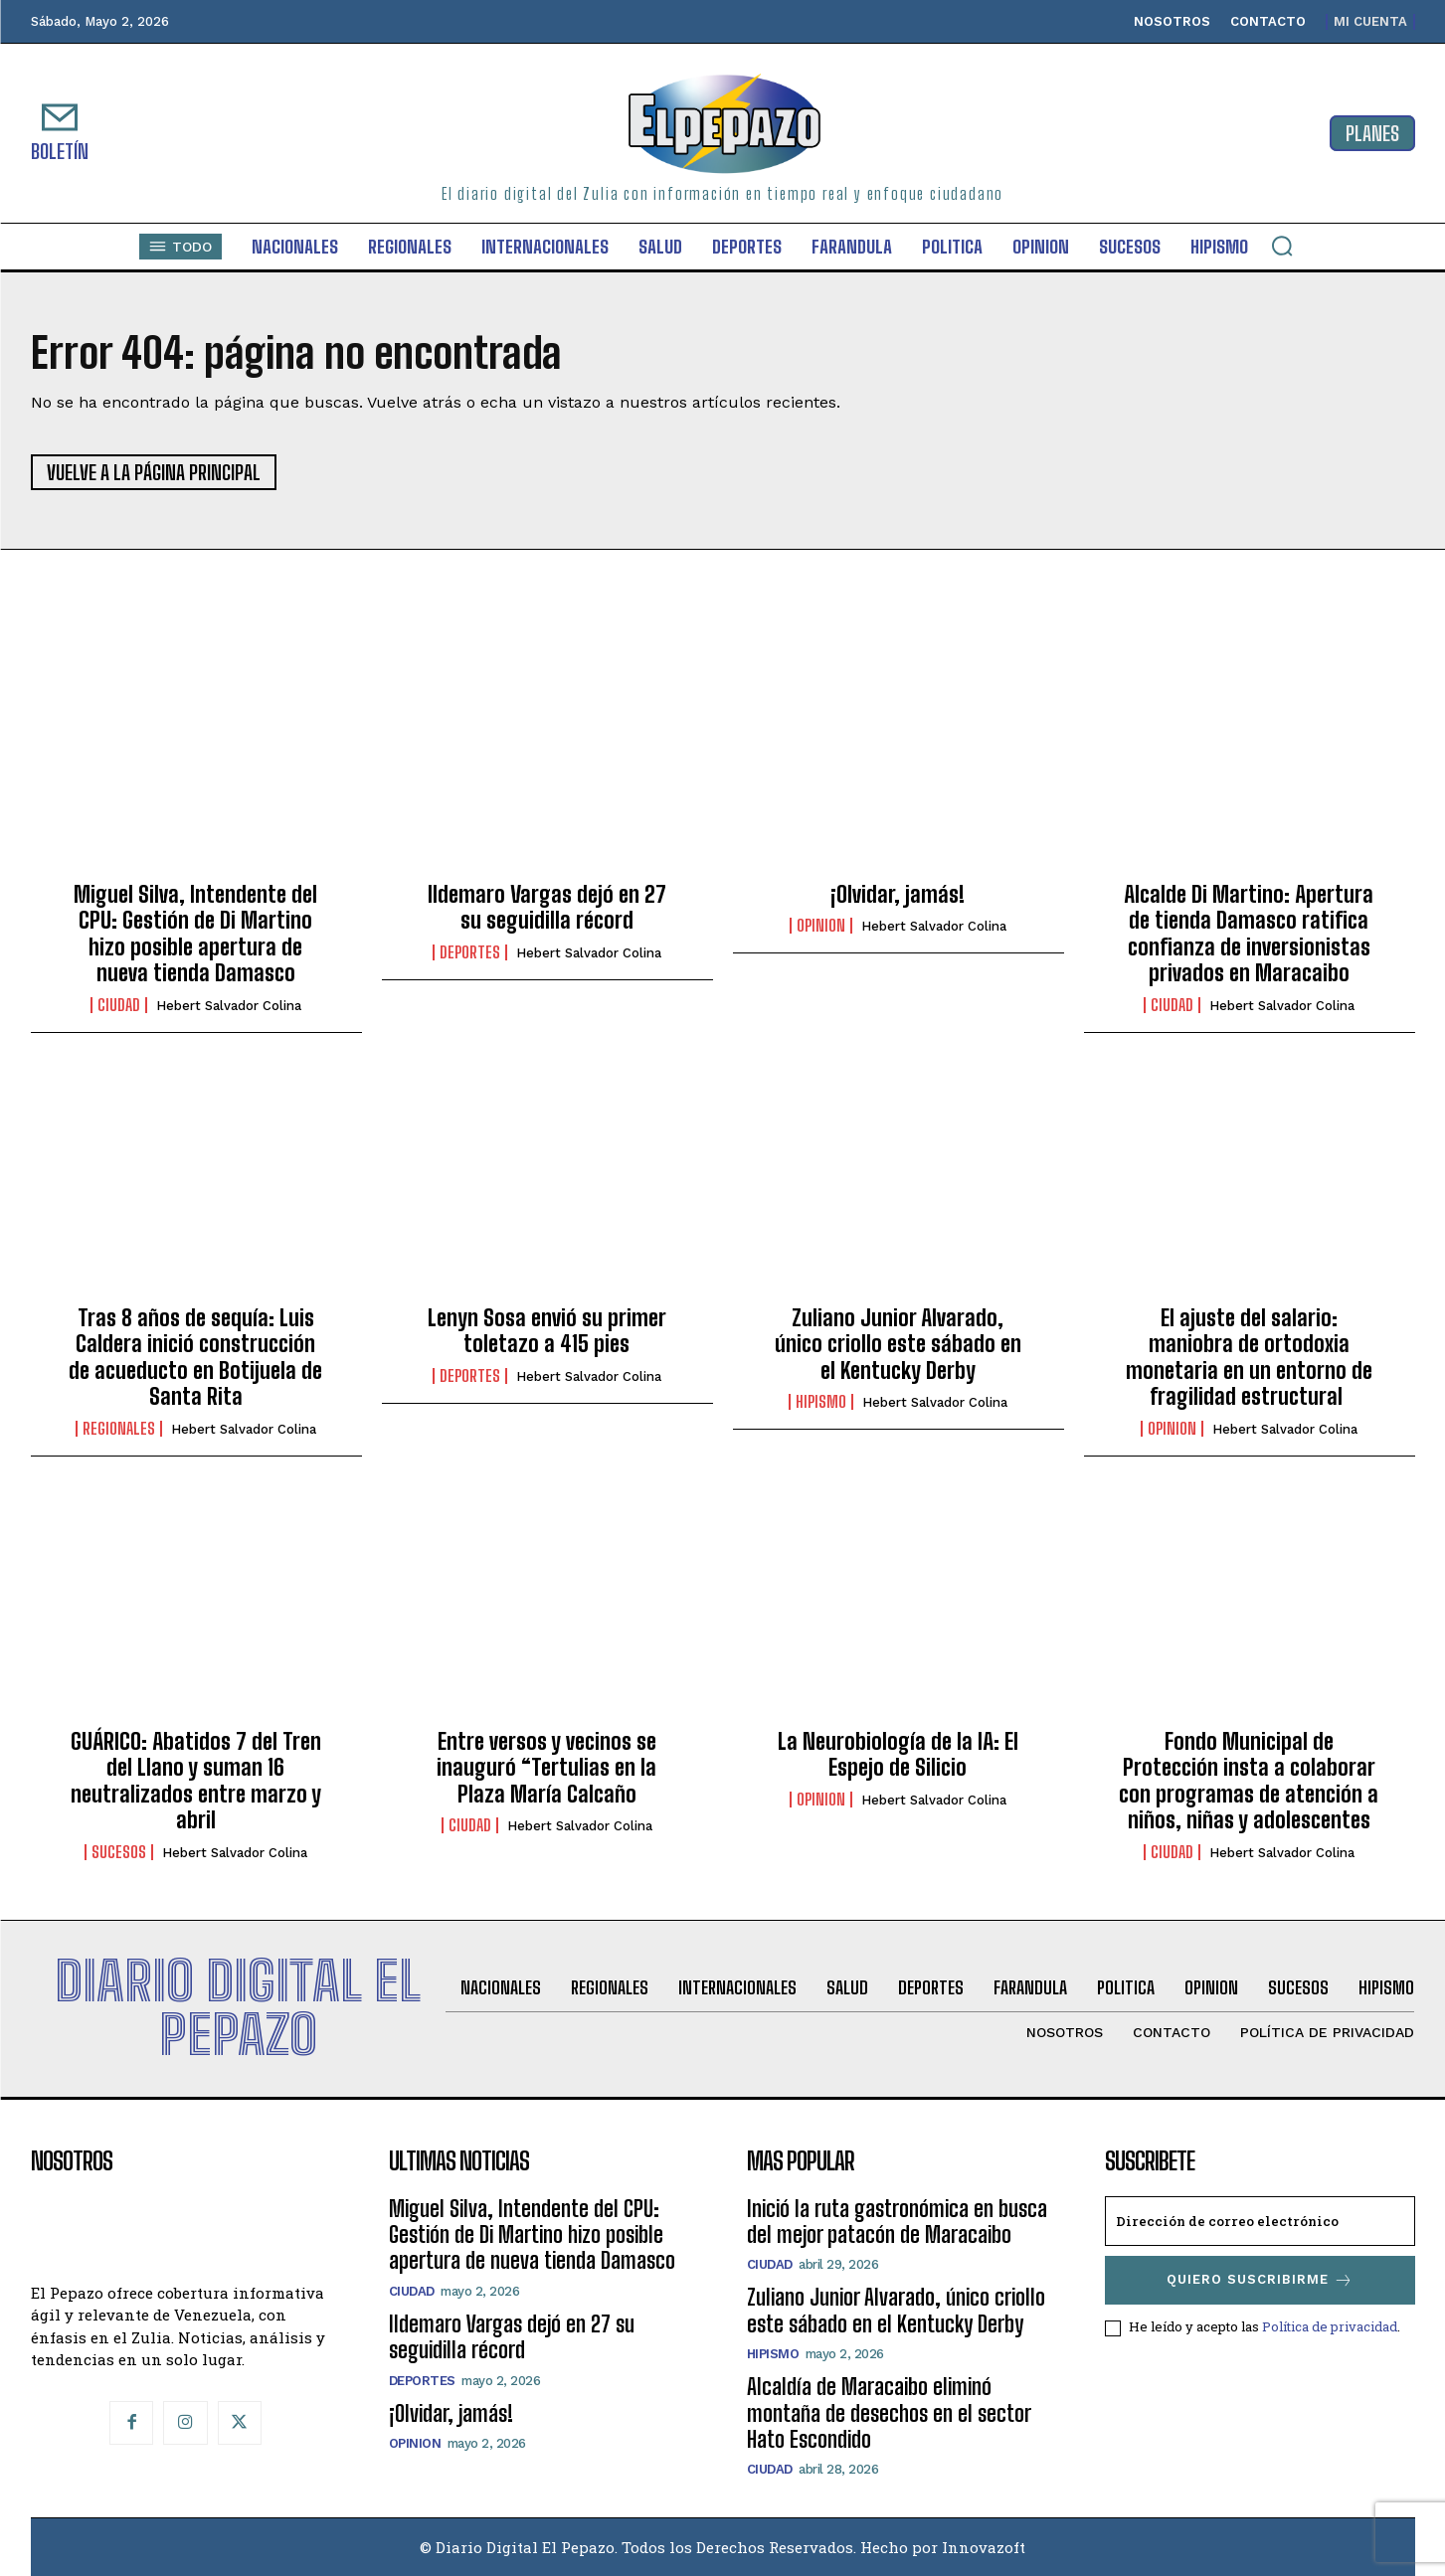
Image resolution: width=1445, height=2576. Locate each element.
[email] (1260, 2221)
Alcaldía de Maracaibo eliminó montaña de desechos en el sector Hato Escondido (889, 2413)
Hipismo (821, 1402)
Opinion (821, 926)
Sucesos (118, 1852)
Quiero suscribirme (1260, 2280)
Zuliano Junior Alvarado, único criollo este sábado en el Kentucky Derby (898, 1344)
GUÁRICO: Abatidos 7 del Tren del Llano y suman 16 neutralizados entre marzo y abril (196, 1780)
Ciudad (118, 1005)
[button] (1282, 245)
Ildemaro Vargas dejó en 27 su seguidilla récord (547, 907)
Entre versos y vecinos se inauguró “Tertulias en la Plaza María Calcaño (546, 1767)
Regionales (119, 1429)
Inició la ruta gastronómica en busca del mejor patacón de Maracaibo (897, 2221)
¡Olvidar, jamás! (897, 894)
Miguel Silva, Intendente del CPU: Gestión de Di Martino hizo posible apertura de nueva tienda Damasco (195, 933)
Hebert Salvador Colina (228, 1005)
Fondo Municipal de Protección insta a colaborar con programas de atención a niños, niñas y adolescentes (1248, 1780)
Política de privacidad (1329, 2326)
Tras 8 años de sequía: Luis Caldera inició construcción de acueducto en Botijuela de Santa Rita (195, 1357)
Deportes (470, 952)
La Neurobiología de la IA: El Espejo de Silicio (898, 1754)
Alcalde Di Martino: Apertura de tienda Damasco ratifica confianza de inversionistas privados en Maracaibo (1248, 933)
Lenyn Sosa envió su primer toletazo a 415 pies (547, 1330)
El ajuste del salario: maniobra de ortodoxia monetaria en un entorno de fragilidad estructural (1249, 1357)
